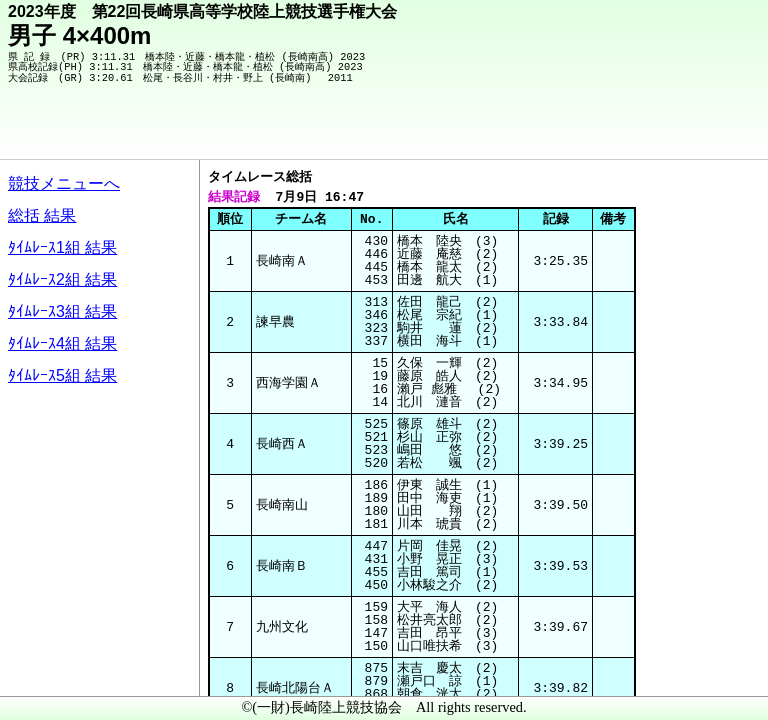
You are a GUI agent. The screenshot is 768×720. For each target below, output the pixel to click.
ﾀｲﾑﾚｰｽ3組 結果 (62, 311)
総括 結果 (42, 215)
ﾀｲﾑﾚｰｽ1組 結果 (62, 247)
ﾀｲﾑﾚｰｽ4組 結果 (62, 343)
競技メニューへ (64, 183)
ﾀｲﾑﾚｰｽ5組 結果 (62, 375)
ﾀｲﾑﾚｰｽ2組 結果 (62, 279)
